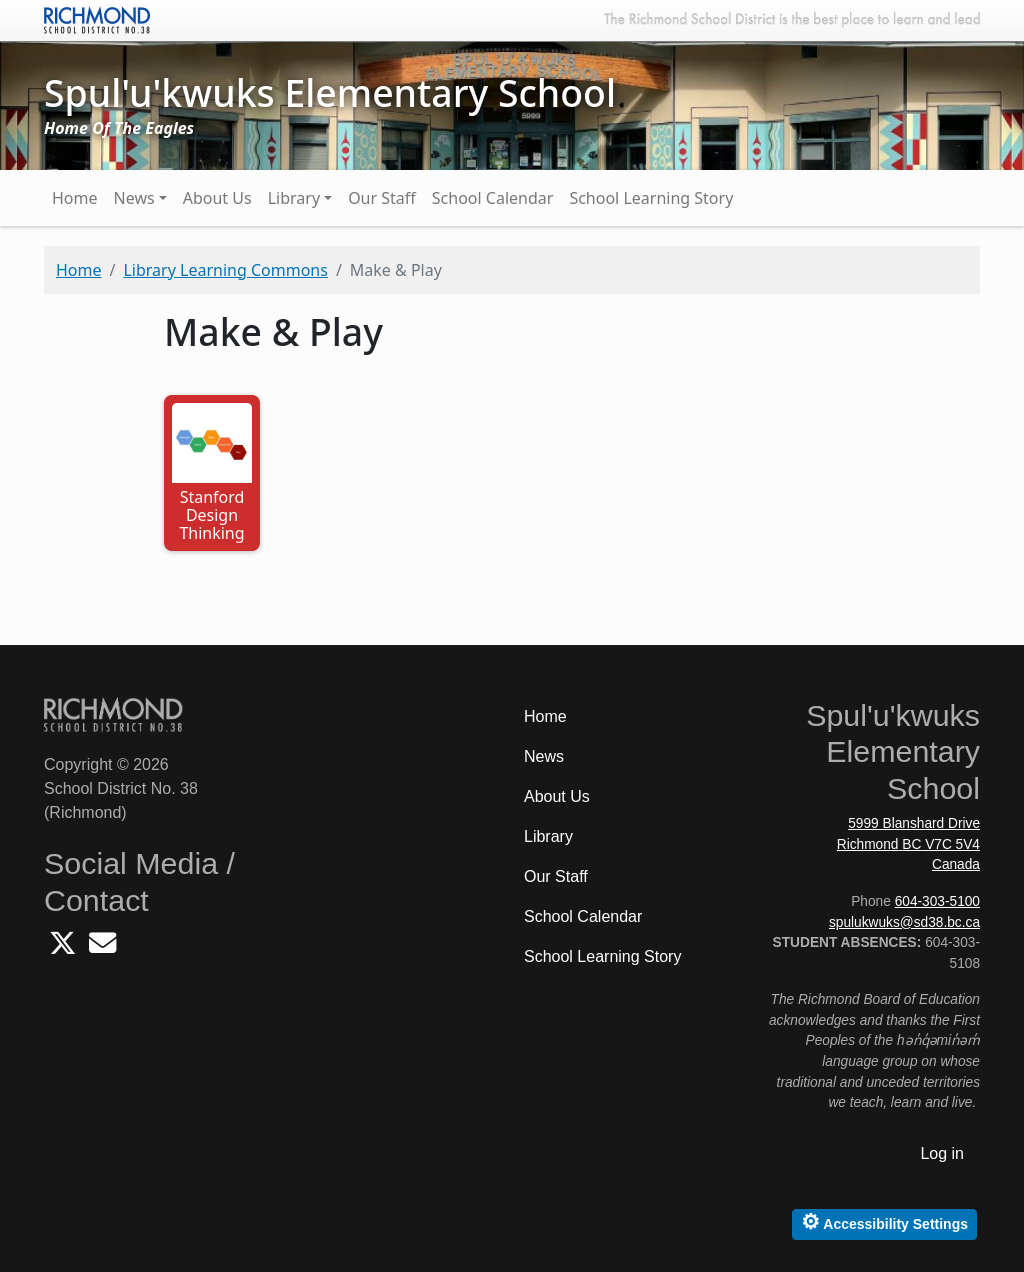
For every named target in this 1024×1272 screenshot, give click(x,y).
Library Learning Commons (225, 270)
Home (75, 198)
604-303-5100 (937, 901)
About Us (217, 198)
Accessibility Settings (884, 1221)
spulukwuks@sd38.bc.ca (904, 922)
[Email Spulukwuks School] (102, 948)
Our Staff (382, 198)
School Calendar (493, 198)
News (134, 198)
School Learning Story (651, 198)
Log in (942, 1153)
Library (294, 198)
